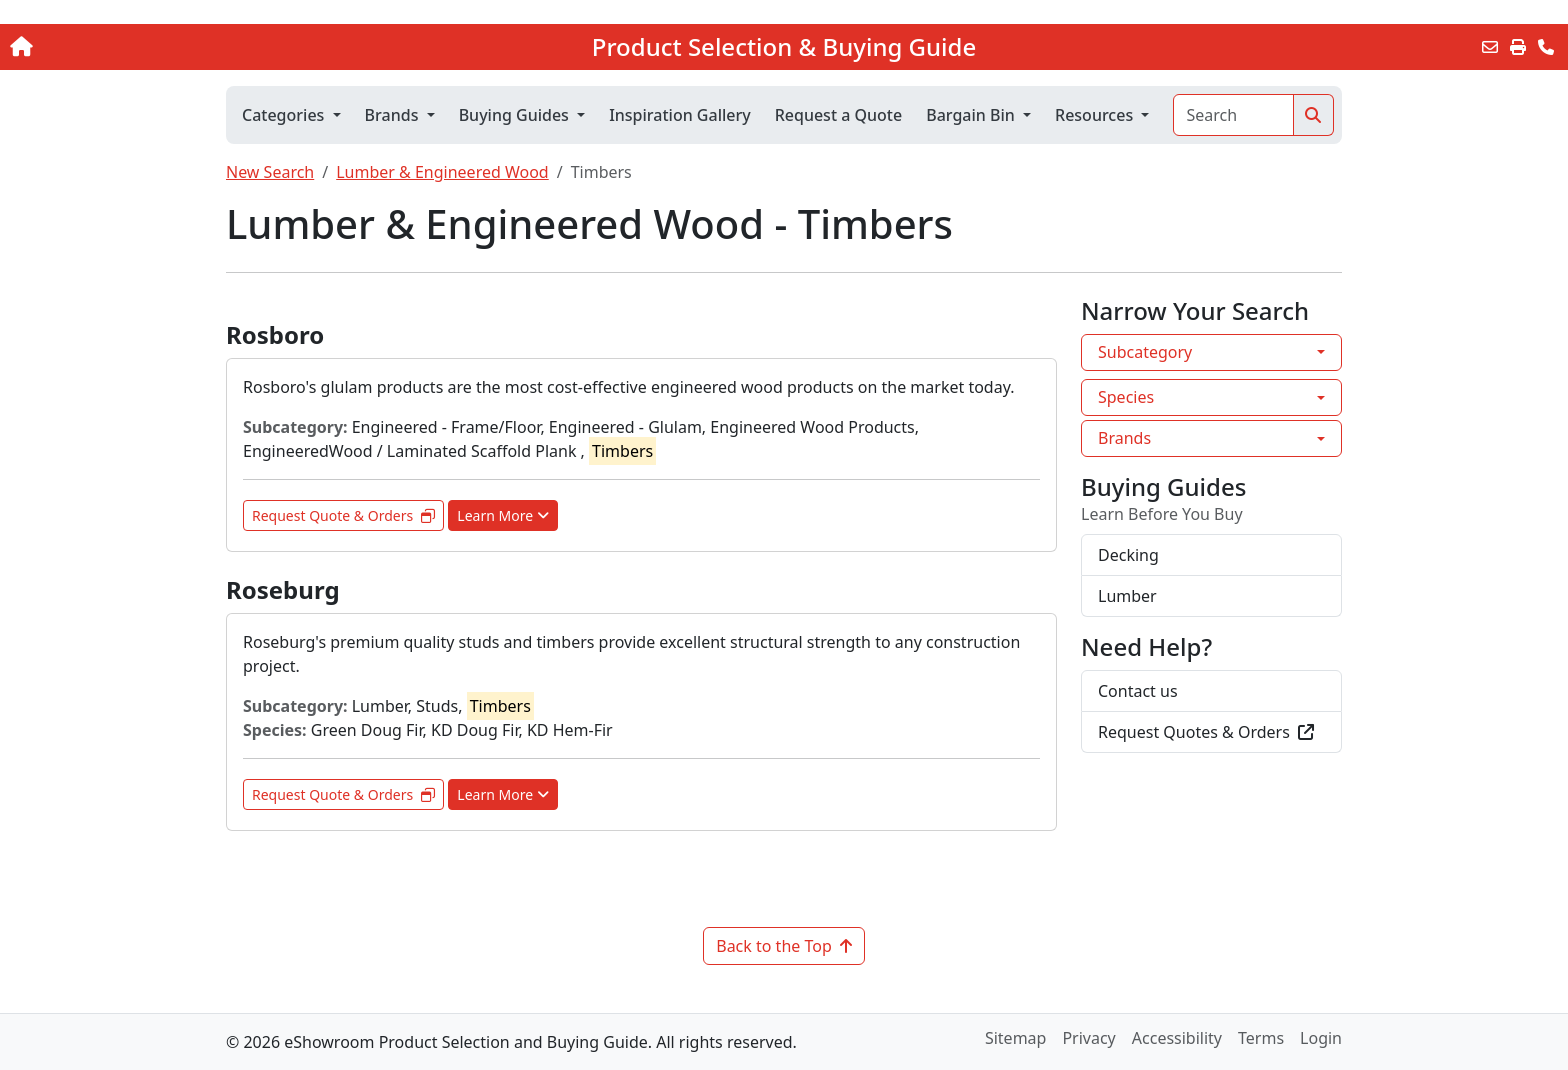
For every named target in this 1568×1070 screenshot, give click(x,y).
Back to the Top (784, 946)
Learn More (503, 515)
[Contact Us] (1546, 47)
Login (1321, 1038)
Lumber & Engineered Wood (442, 172)
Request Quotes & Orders (1206, 732)
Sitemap (1016, 1038)
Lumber (1127, 596)
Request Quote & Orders (343, 515)
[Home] (163, 47)
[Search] (1233, 115)
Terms (1261, 1038)
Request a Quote (838, 115)
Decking (1128, 555)
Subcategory (1145, 352)
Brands (1124, 438)
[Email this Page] (1490, 47)
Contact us (1138, 691)
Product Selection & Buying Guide (784, 47)
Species (1126, 397)
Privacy (1088, 1038)
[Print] (1518, 47)
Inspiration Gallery (680, 115)
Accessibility (1177, 1038)
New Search (270, 172)
